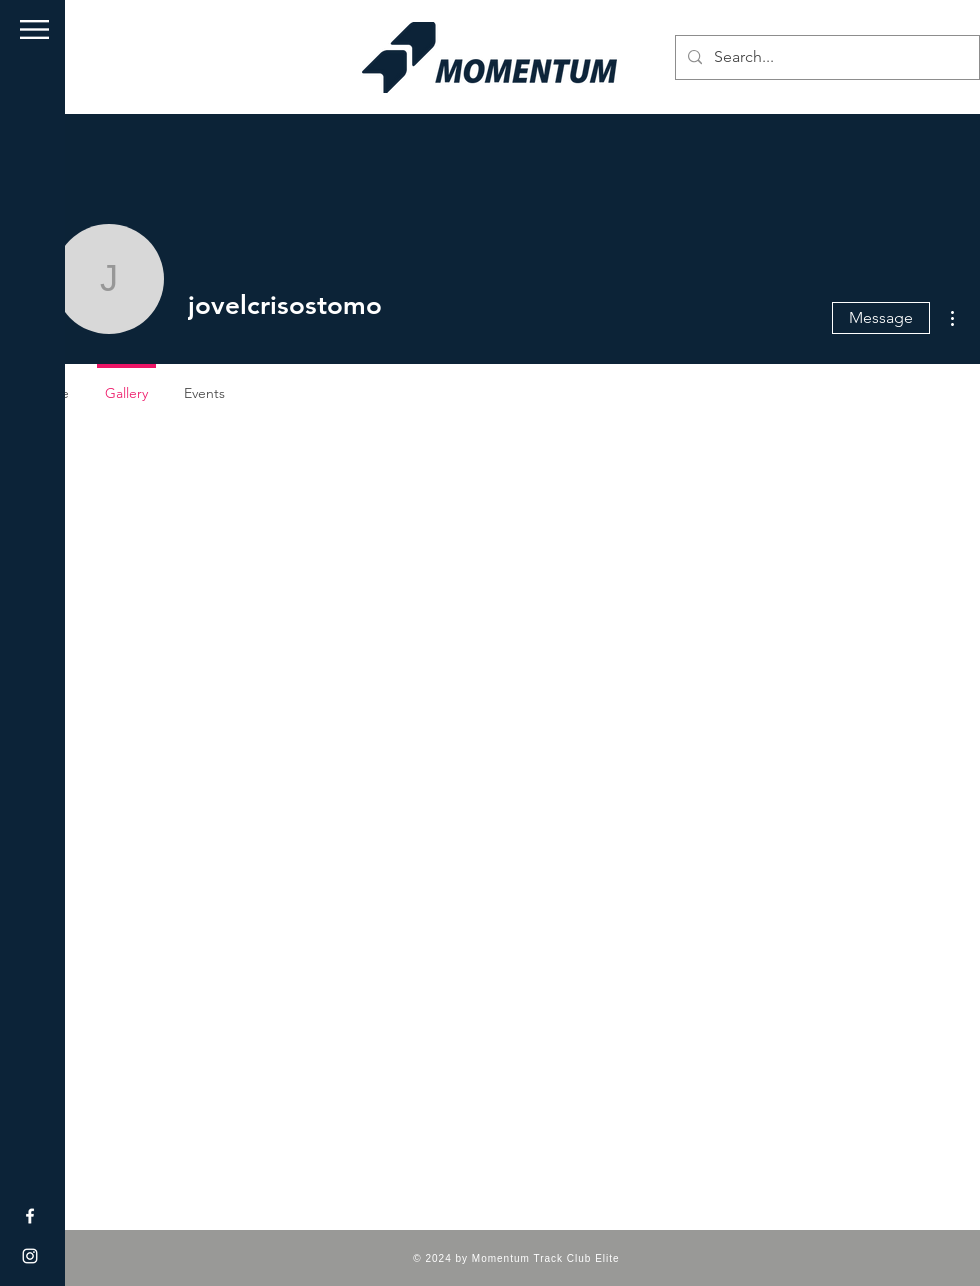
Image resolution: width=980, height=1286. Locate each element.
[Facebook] (30, 1216)
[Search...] (825, 57)
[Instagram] (30, 1256)
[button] (34, 29)
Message (881, 317)
